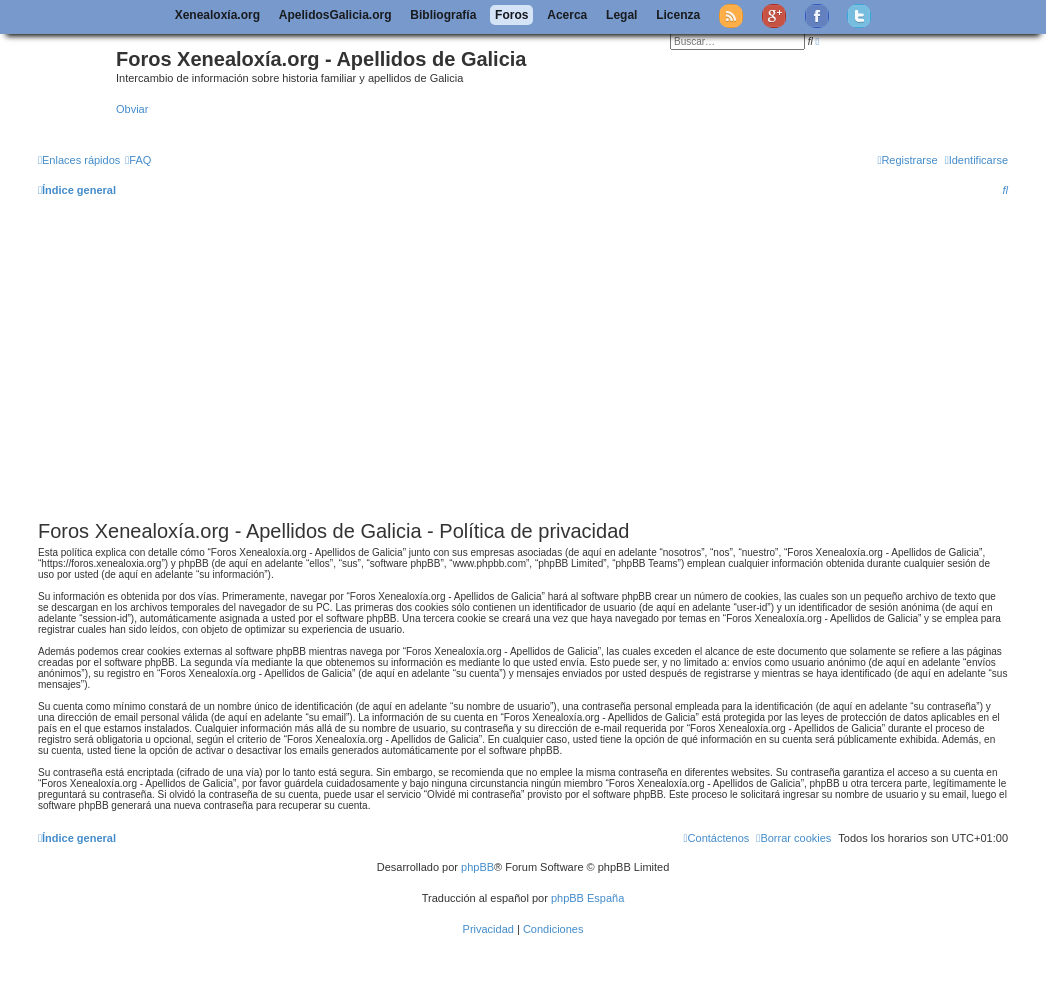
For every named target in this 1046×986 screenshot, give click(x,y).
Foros (511, 15)
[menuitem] (138, 160)
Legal (621, 15)
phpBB (477, 867)
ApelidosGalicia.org (335, 15)
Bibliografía (443, 15)
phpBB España (587, 898)
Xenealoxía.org (217, 15)
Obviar (132, 109)
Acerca (567, 15)
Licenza (678, 15)
